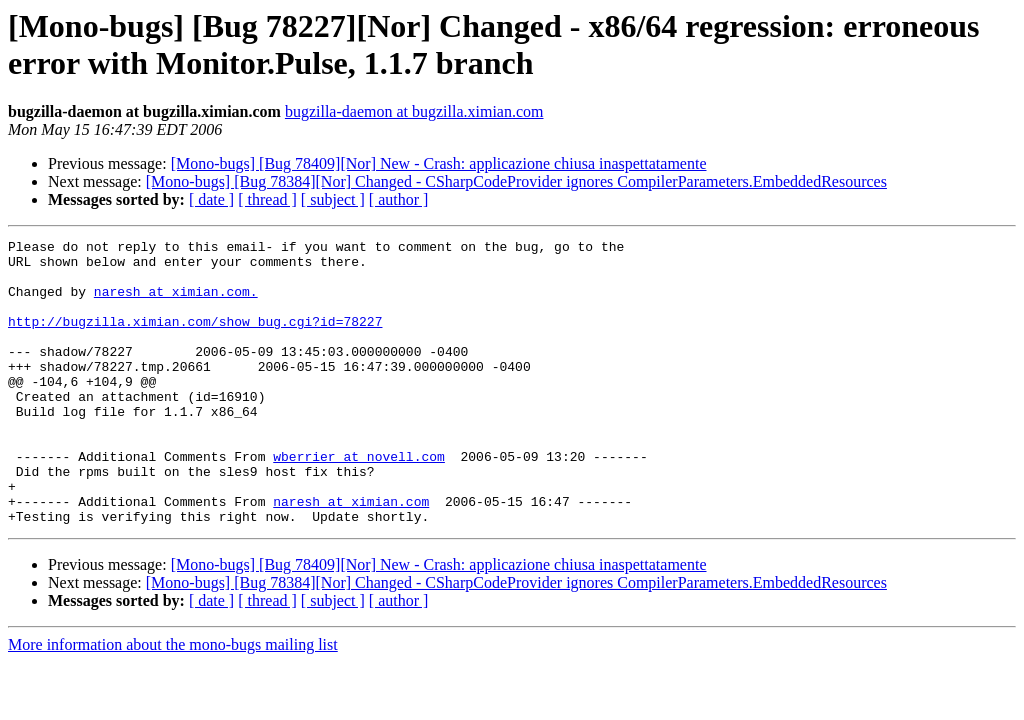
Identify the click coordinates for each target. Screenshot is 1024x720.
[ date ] (211, 199)
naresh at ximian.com (351, 555)
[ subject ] (333, 199)
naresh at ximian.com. (176, 303)
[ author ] (399, 199)
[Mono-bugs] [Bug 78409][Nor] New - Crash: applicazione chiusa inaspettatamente (439, 163)
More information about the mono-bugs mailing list (173, 701)
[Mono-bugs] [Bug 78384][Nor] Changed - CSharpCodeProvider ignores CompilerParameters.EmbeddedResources (516, 181)
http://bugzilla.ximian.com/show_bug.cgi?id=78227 (195, 339)
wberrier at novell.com (359, 501)
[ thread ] (267, 199)
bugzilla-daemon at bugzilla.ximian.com (414, 111)
